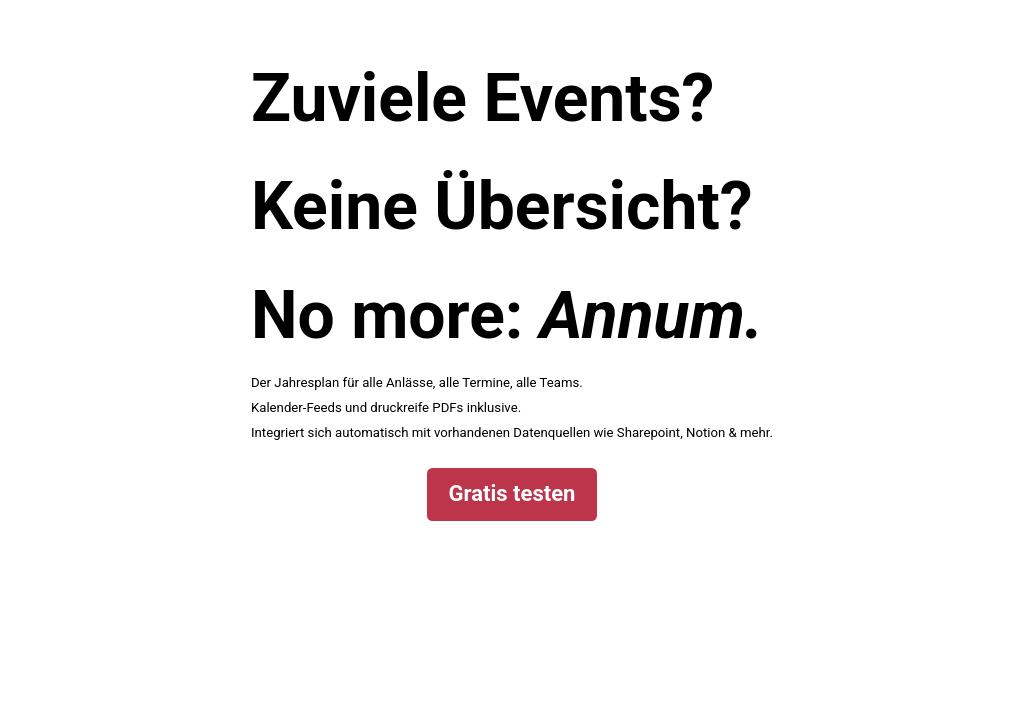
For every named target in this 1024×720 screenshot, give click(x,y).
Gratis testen (512, 493)
